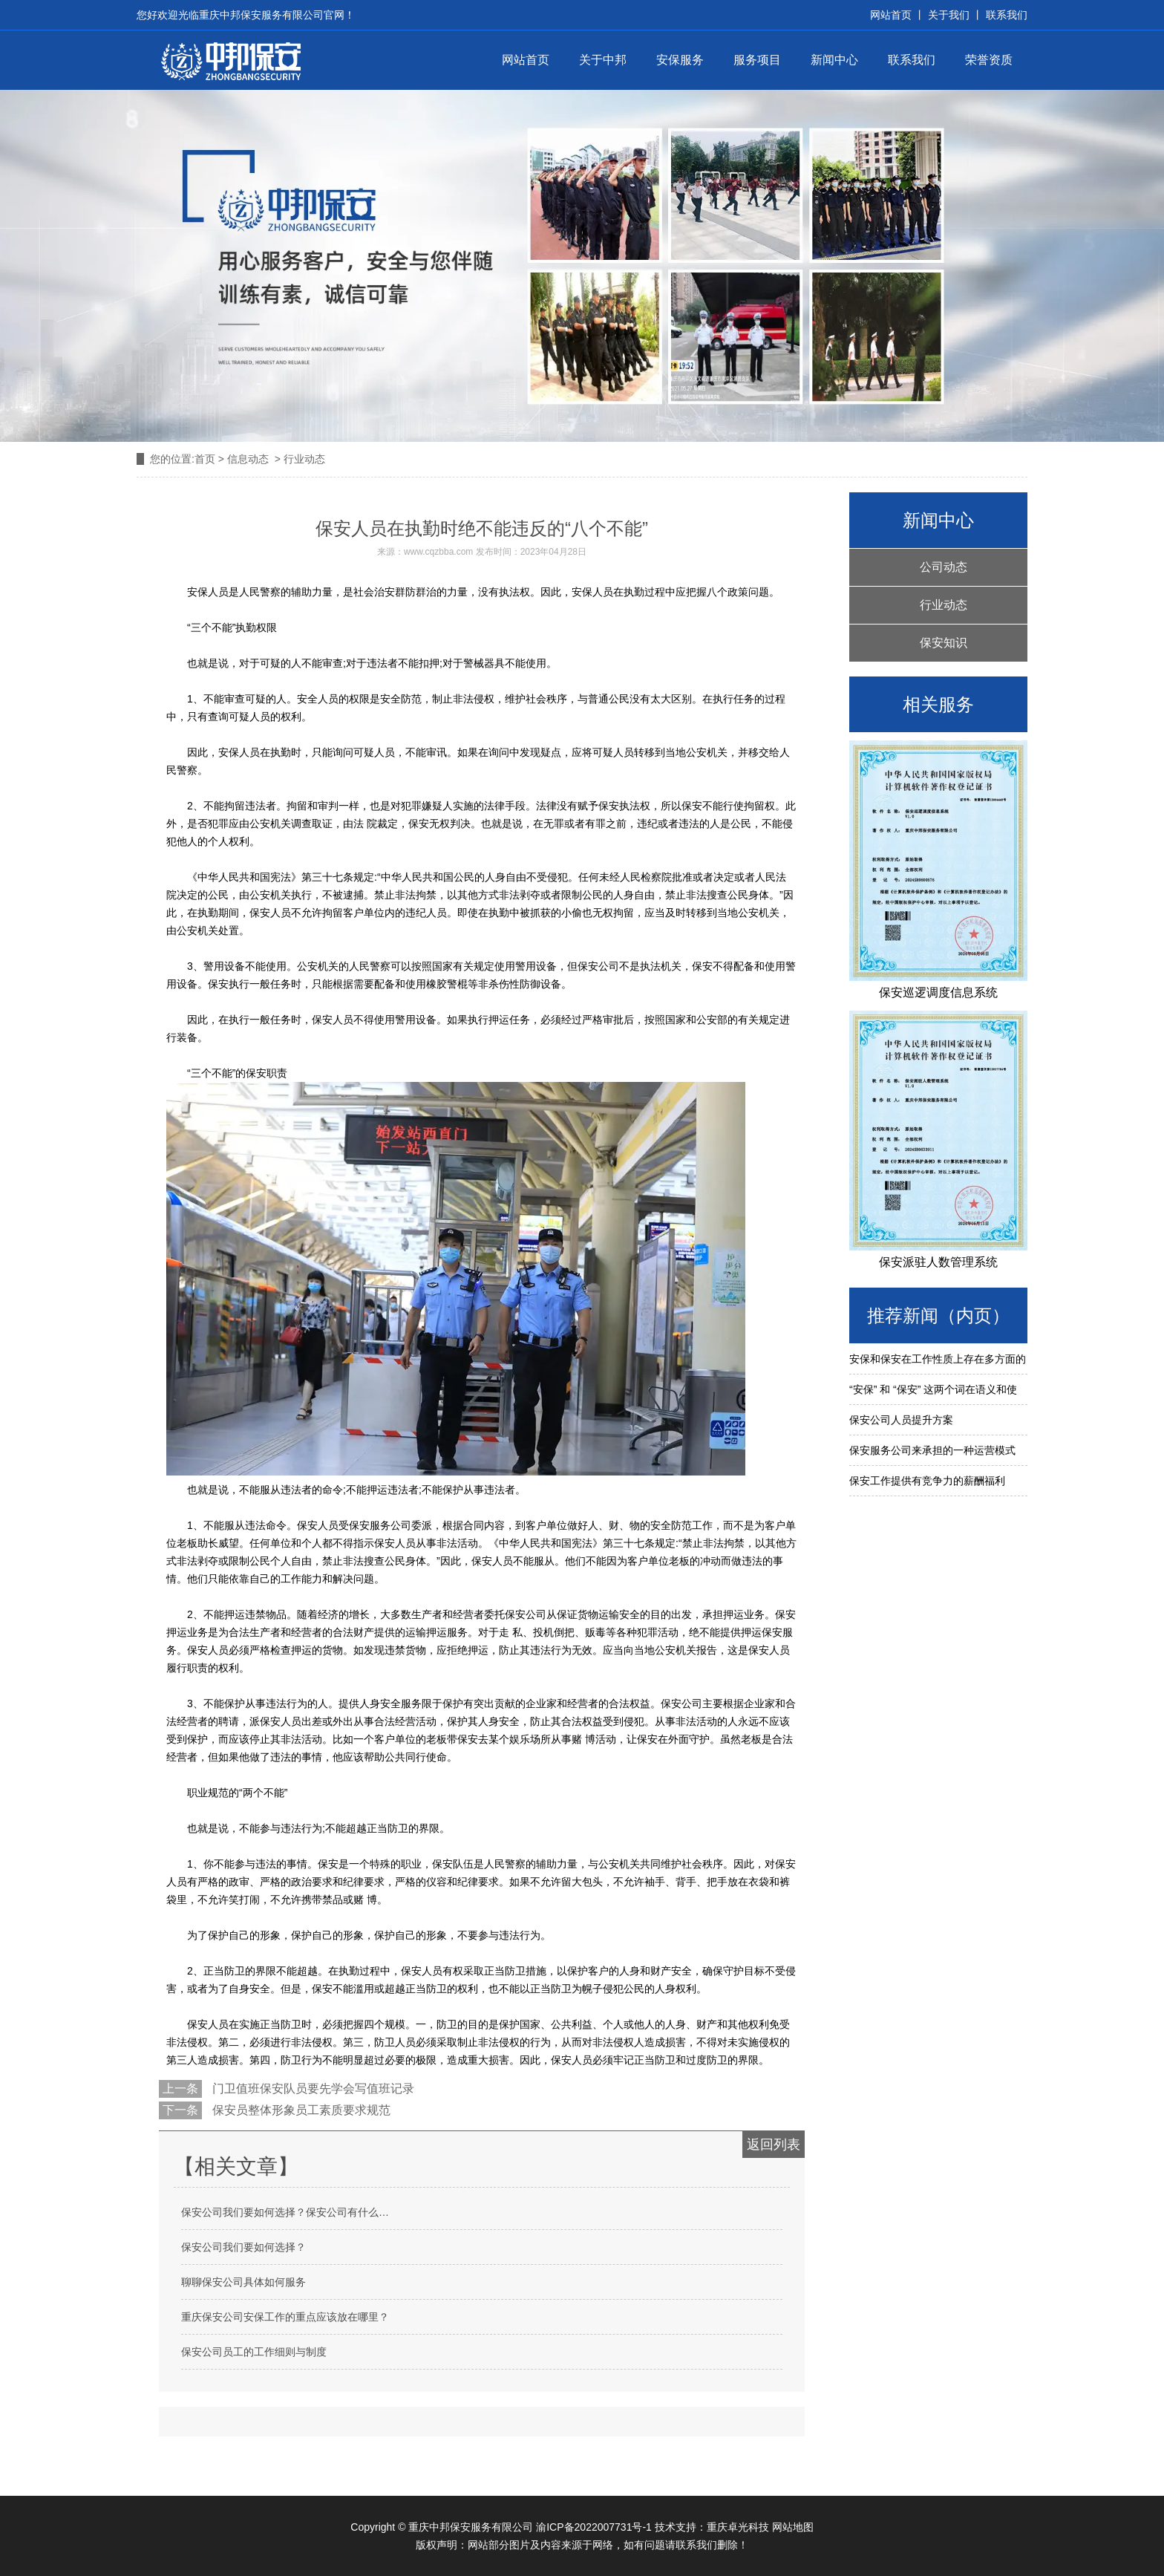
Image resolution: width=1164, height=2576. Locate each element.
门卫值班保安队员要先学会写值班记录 (311, 2088)
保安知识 (943, 642)
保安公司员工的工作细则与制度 (254, 2352)
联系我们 (1005, 15)
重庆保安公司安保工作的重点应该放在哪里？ (285, 2317)
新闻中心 (834, 59)
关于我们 (949, 15)
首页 (204, 459)
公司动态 (943, 567)
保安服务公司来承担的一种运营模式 (932, 1450)
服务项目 (757, 59)
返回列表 (773, 2144)
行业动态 (943, 605)
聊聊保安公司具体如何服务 (243, 2282)
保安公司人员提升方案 (901, 1420)
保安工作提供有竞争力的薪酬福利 (927, 1481)
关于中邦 (603, 59)
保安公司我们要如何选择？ (243, 2247)
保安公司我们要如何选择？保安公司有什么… (285, 2212)
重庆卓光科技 (738, 2527)
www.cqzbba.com (438, 552)
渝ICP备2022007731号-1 (594, 2527)
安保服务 (680, 59)
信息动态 (248, 459)
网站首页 (525, 59)
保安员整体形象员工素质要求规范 (299, 2110)
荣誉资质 (989, 59)
